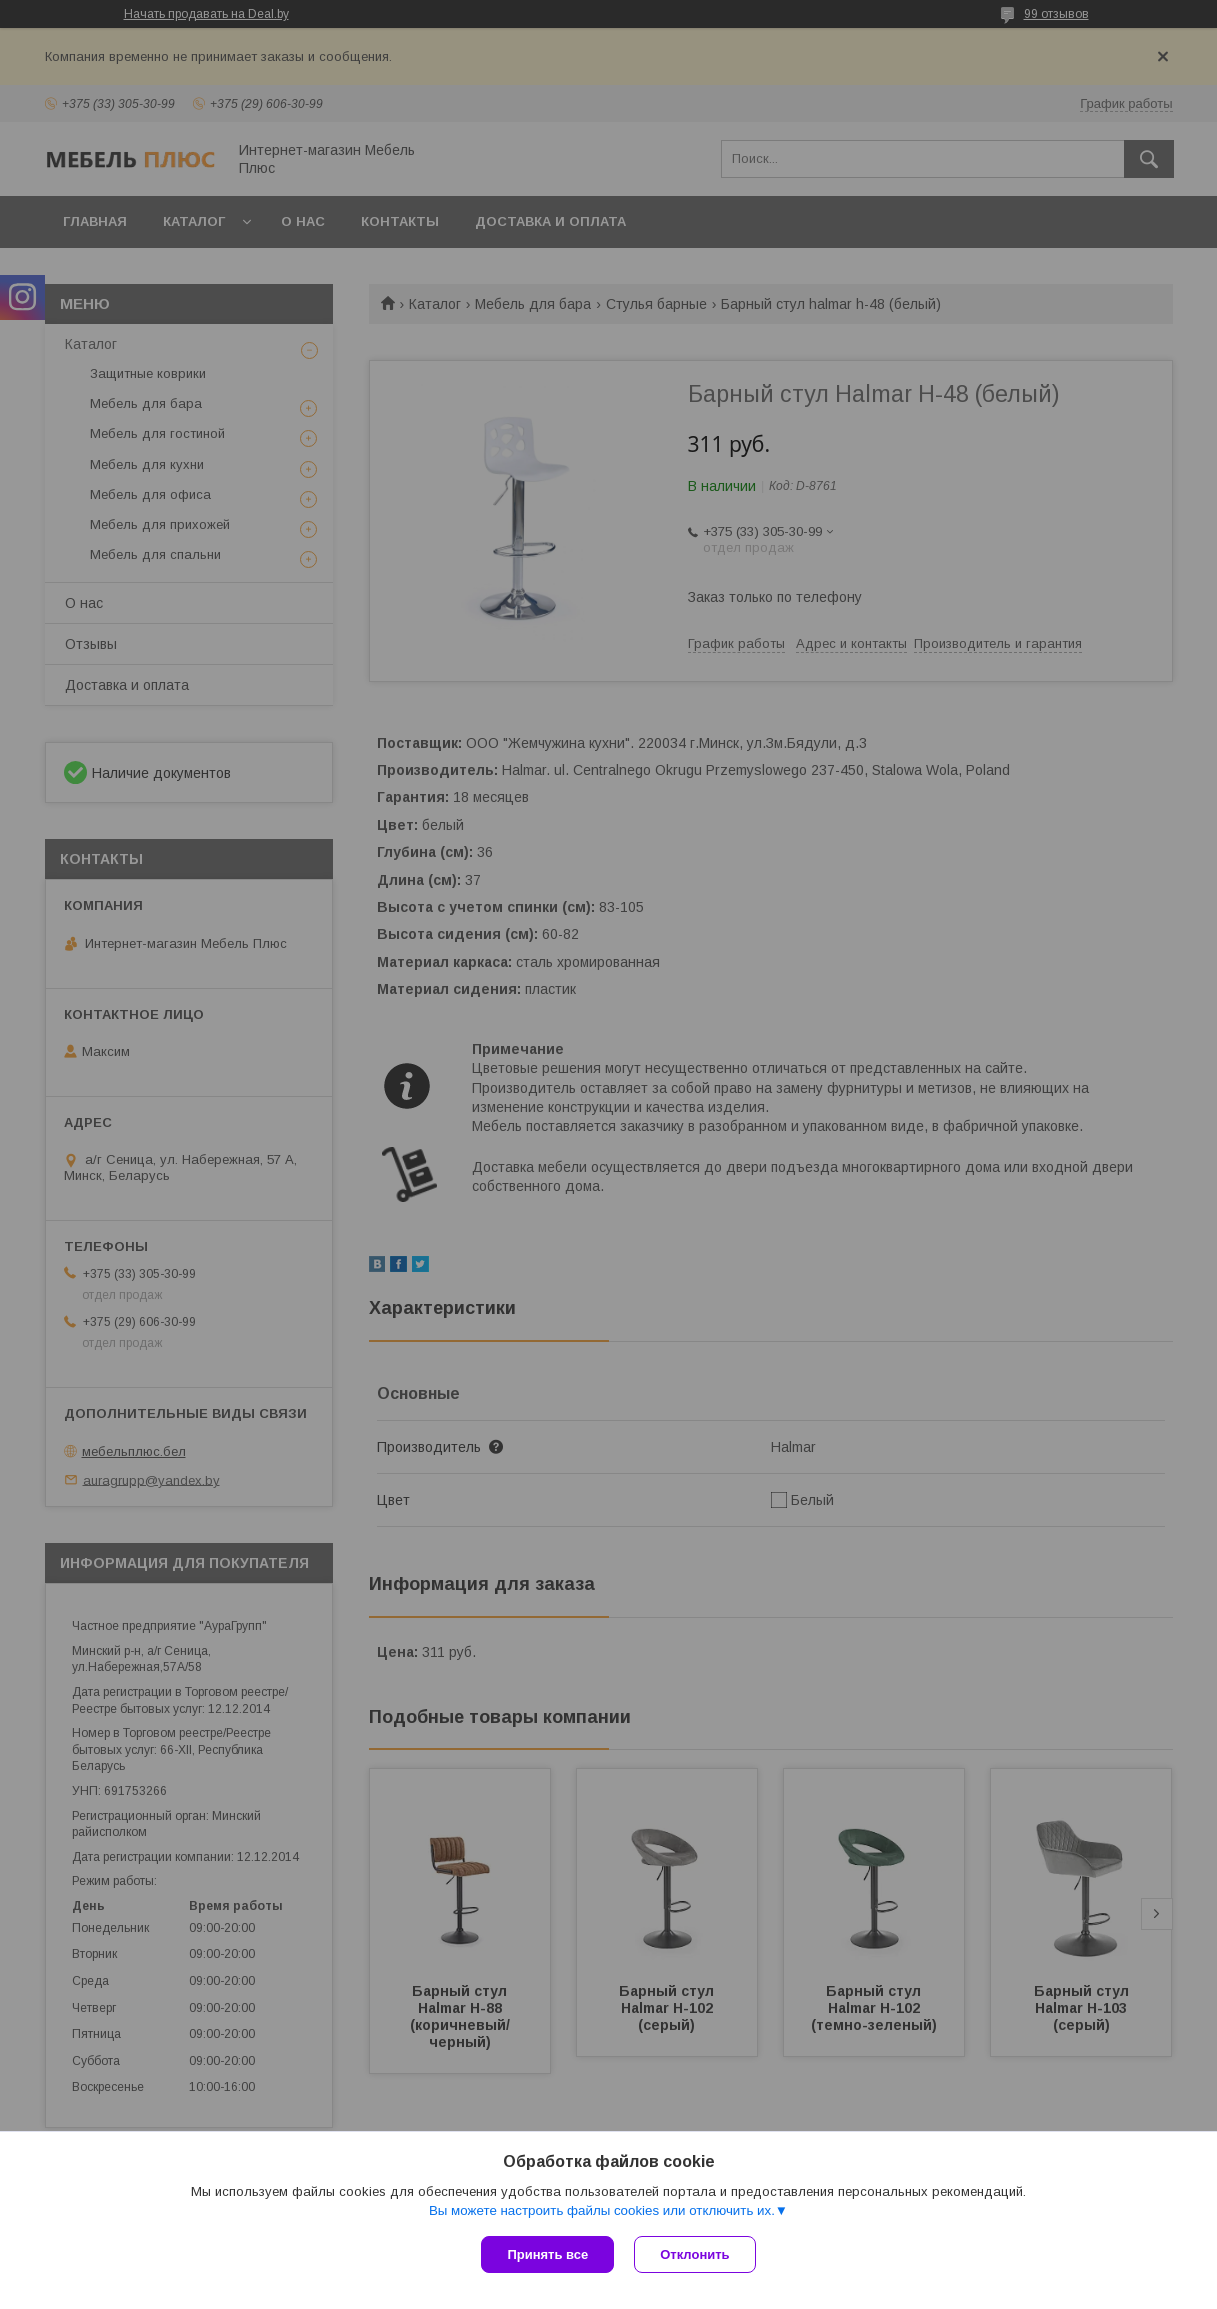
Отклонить (694, 2254)
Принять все (547, 2254)
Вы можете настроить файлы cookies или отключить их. (602, 2210)
